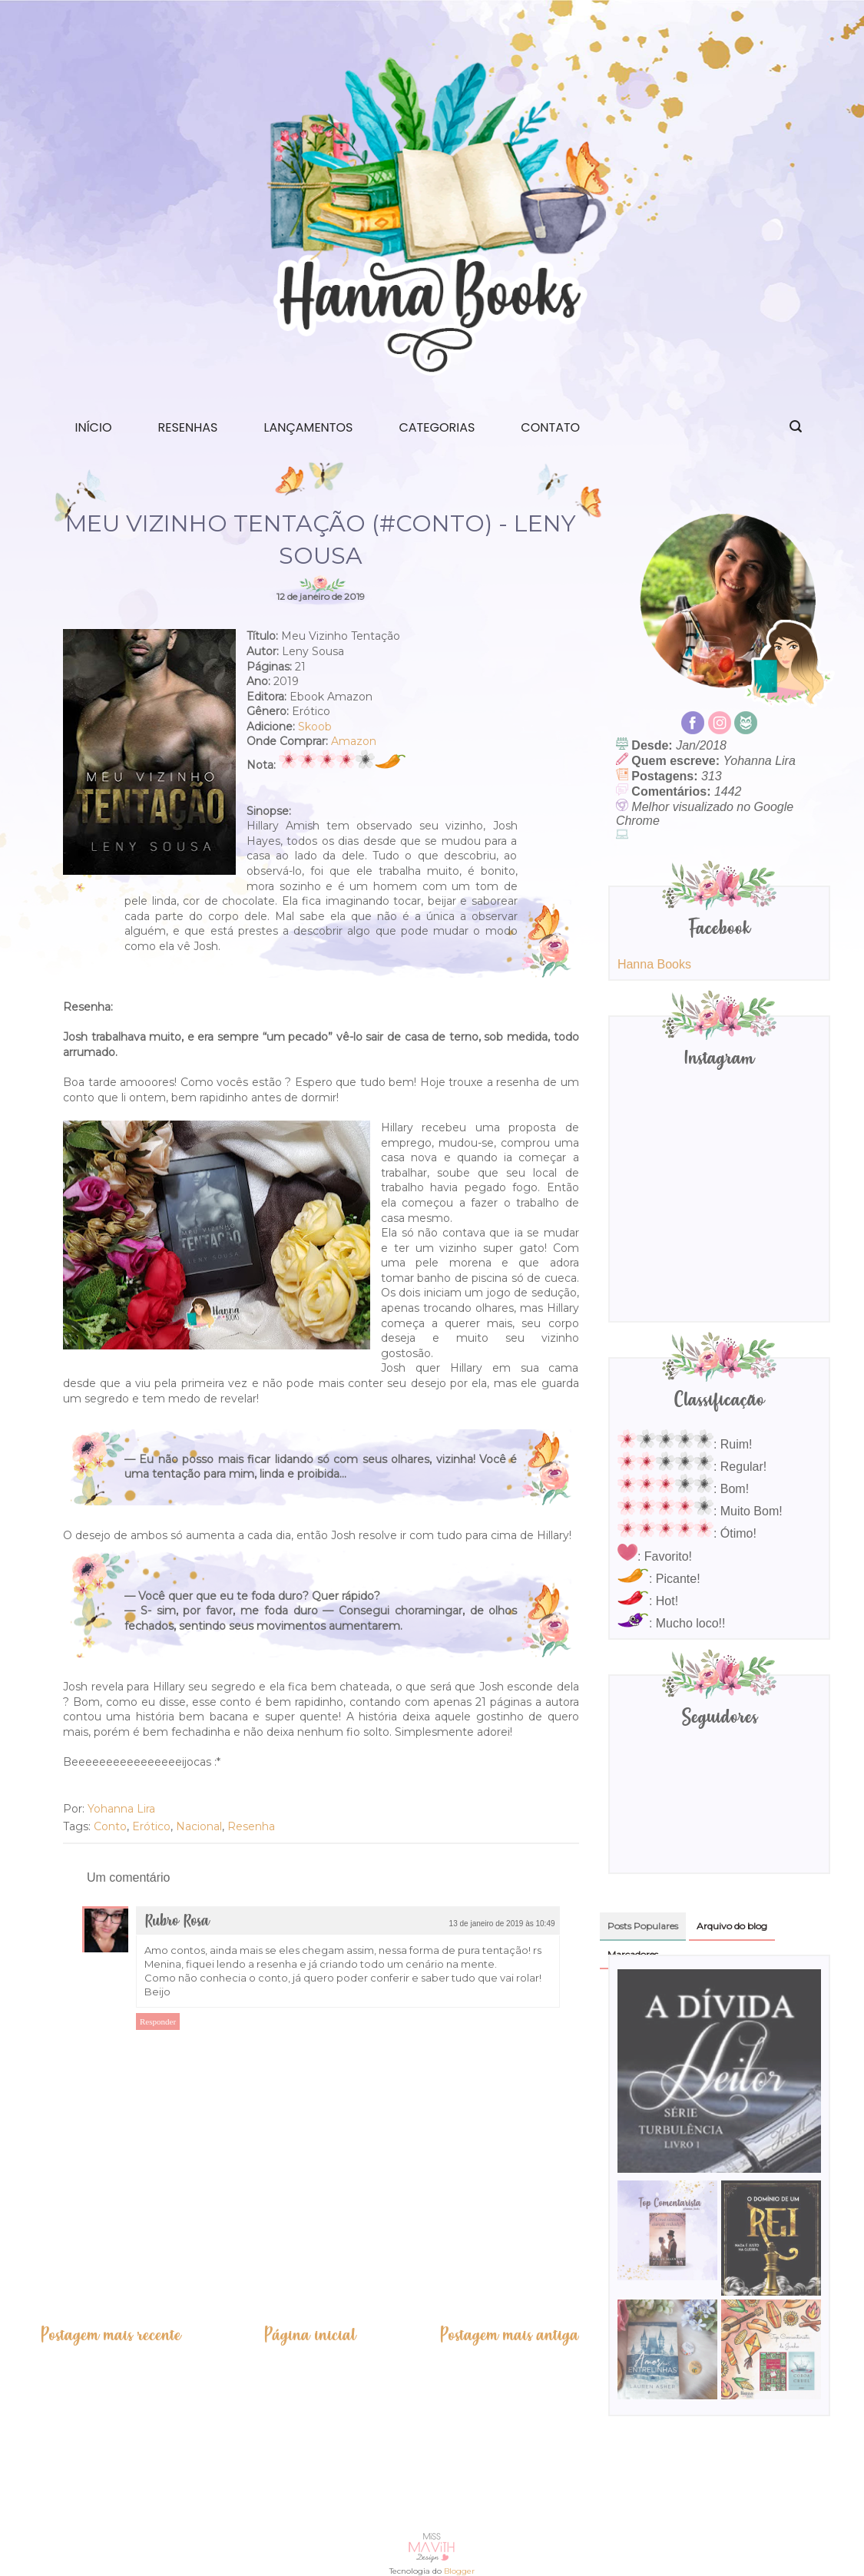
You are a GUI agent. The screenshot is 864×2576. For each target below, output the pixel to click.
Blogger (459, 2571)
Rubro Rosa (177, 1921)
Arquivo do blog (732, 1926)
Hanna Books (654, 964)
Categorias (437, 427)
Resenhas (187, 427)
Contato (550, 427)
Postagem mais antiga (509, 2335)
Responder (158, 2021)
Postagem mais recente (110, 2335)
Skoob (315, 726)
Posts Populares (642, 1926)
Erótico (151, 1826)
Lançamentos (308, 427)
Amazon (353, 741)
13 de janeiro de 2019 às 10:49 (502, 1923)
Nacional (199, 1826)
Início (93, 427)
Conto (110, 1826)
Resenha (251, 1826)
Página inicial (309, 2335)
